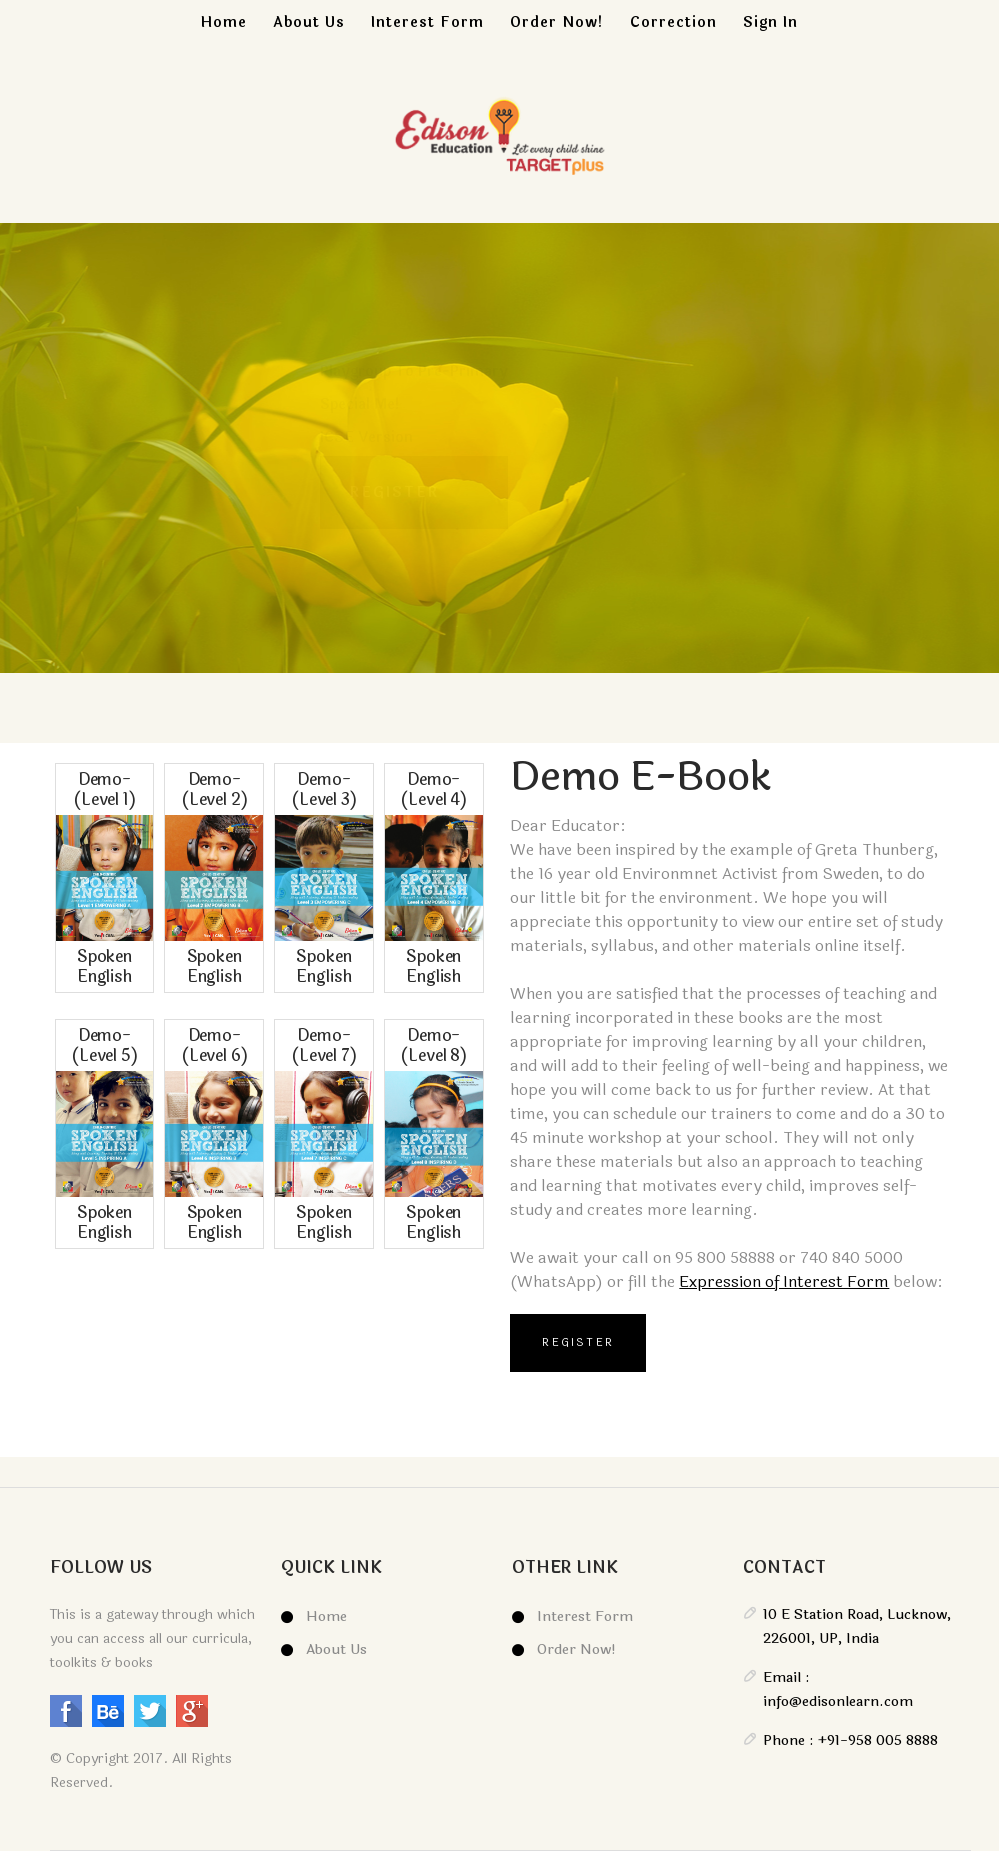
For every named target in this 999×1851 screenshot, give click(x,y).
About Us (309, 22)
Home (224, 22)
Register (578, 1342)
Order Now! (557, 22)
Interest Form (427, 22)
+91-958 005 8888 (875, 1740)
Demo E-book (641, 777)
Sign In (770, 22)
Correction (673, 22)
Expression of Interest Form (784, 1281)
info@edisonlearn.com (838, 1701)
